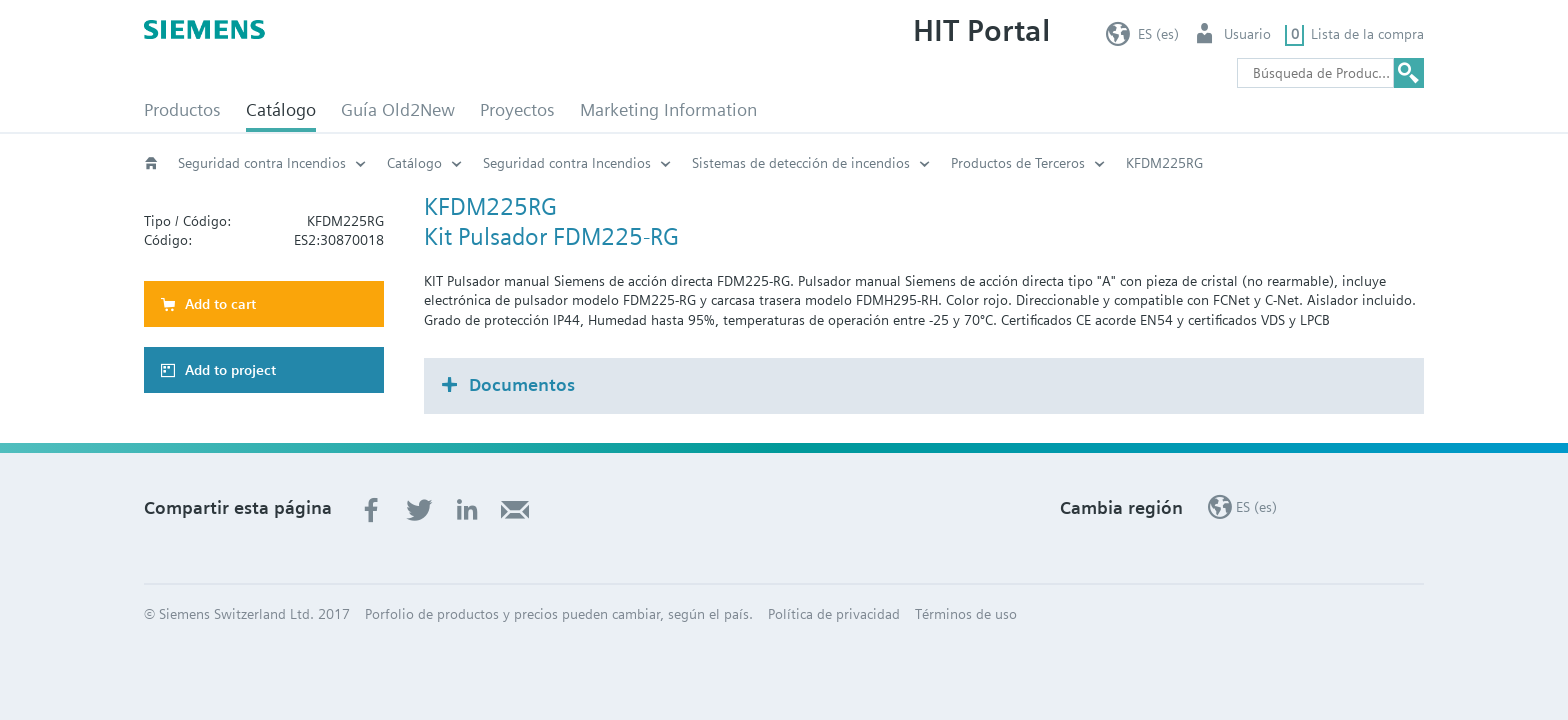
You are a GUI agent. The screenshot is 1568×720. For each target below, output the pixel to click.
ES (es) (1158, 34)
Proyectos (517, 109)
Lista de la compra (1367, 34)
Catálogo (281, 109)
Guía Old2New (398, 109)
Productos (182, 109)
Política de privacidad (834, 614)
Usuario (1247, 34)
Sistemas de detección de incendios (801, 163)
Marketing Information (668, 109)
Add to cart (220, 304)
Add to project (230, 370)
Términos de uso (966, 614)
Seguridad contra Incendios (262, 163)
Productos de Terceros (1018, 163)
